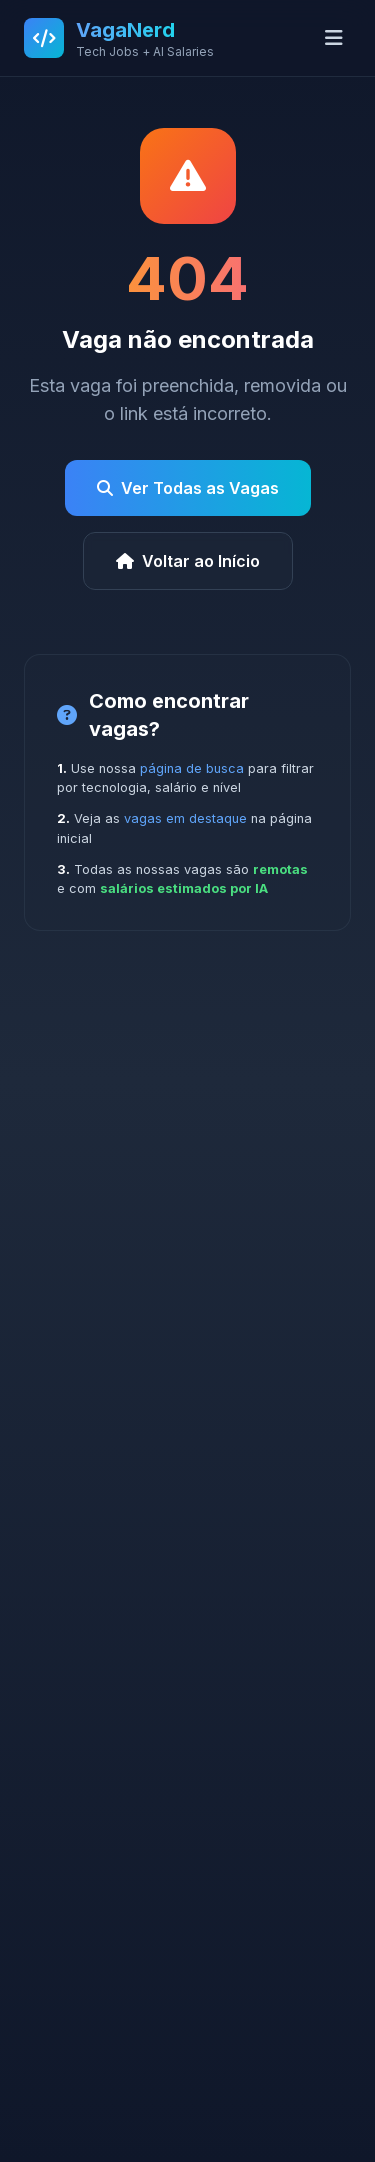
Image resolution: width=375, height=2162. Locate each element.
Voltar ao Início (188, 561)
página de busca (192, 768)
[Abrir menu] (334, 38)
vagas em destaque (185, 818)
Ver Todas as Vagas (188, 488)
